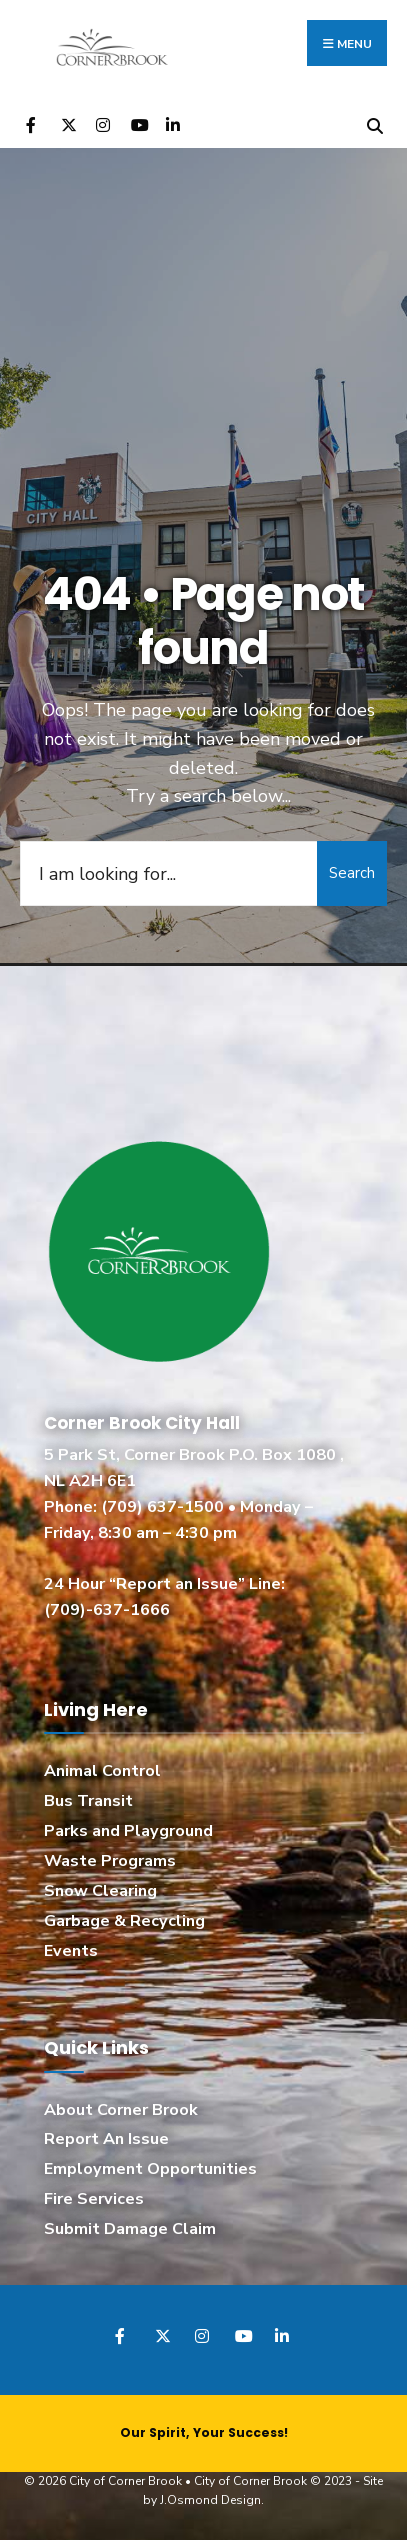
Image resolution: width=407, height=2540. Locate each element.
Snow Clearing (100, 1891)
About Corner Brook (121, 2110)
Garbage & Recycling (124, 1921)
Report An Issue (106, 2139)
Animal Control (102, 1771)
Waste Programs (110, 1861)
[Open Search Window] (374, 123)
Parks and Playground (128, 1831)
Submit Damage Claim (130, 2229)
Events (71, 1951)
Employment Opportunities (150, 2169)
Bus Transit (88, 1801)
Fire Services (94, 2199)
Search (352, 873)
